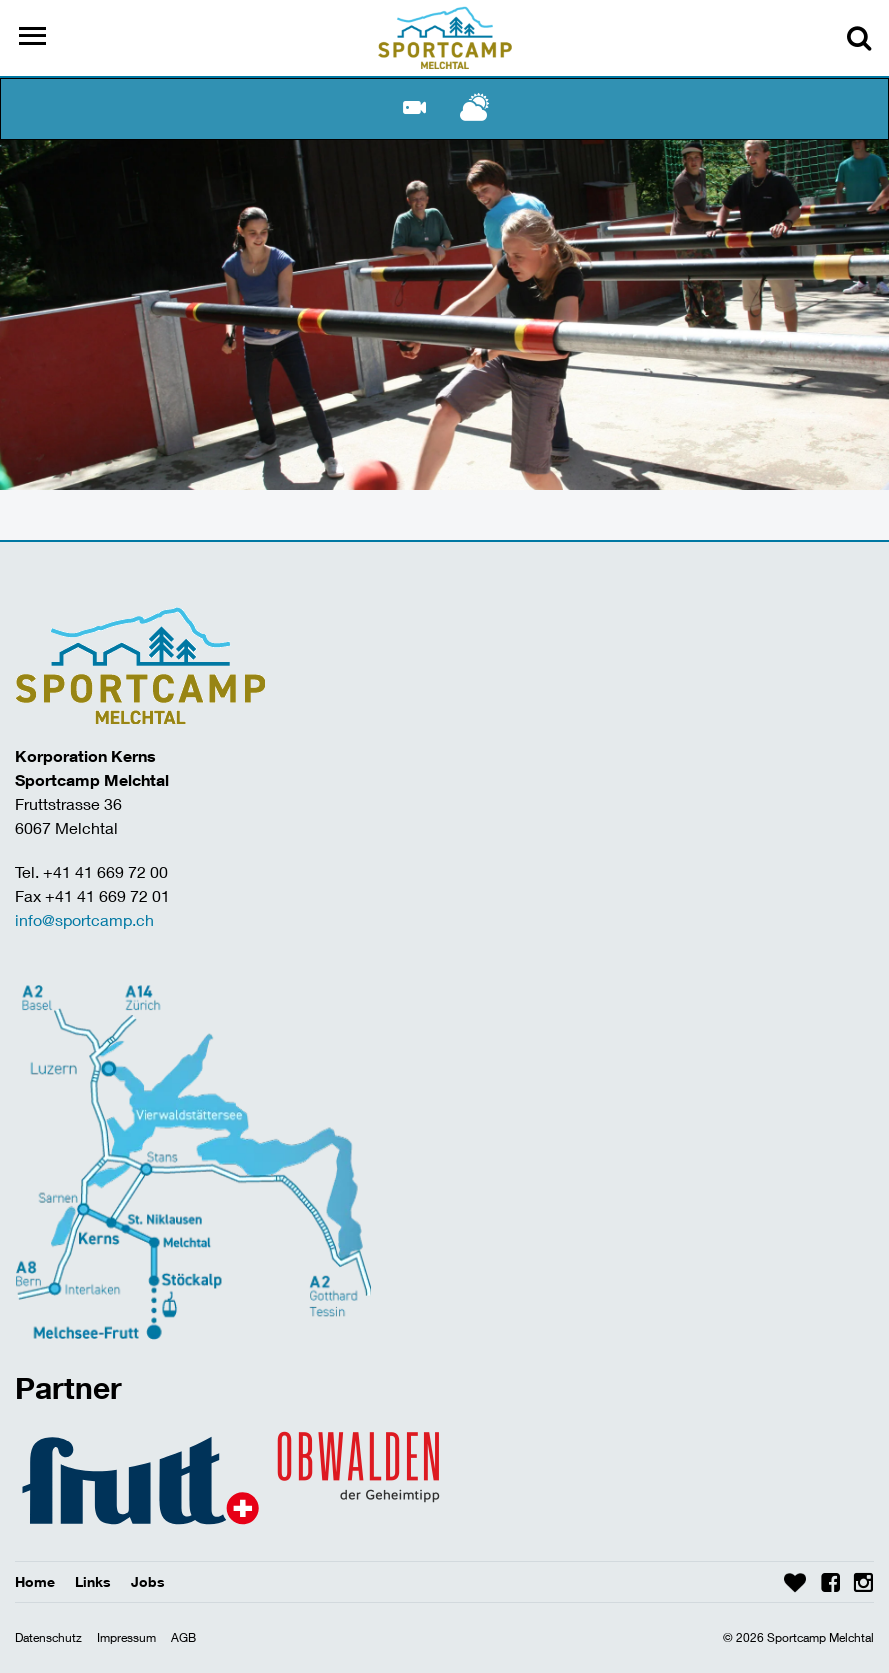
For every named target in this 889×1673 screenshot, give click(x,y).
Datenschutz (48, 1637)
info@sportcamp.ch (84, 919)
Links (93, 1581)
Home (35, 1581)
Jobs (148, 1581)
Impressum (126, 1637)
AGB (183, 1637)
